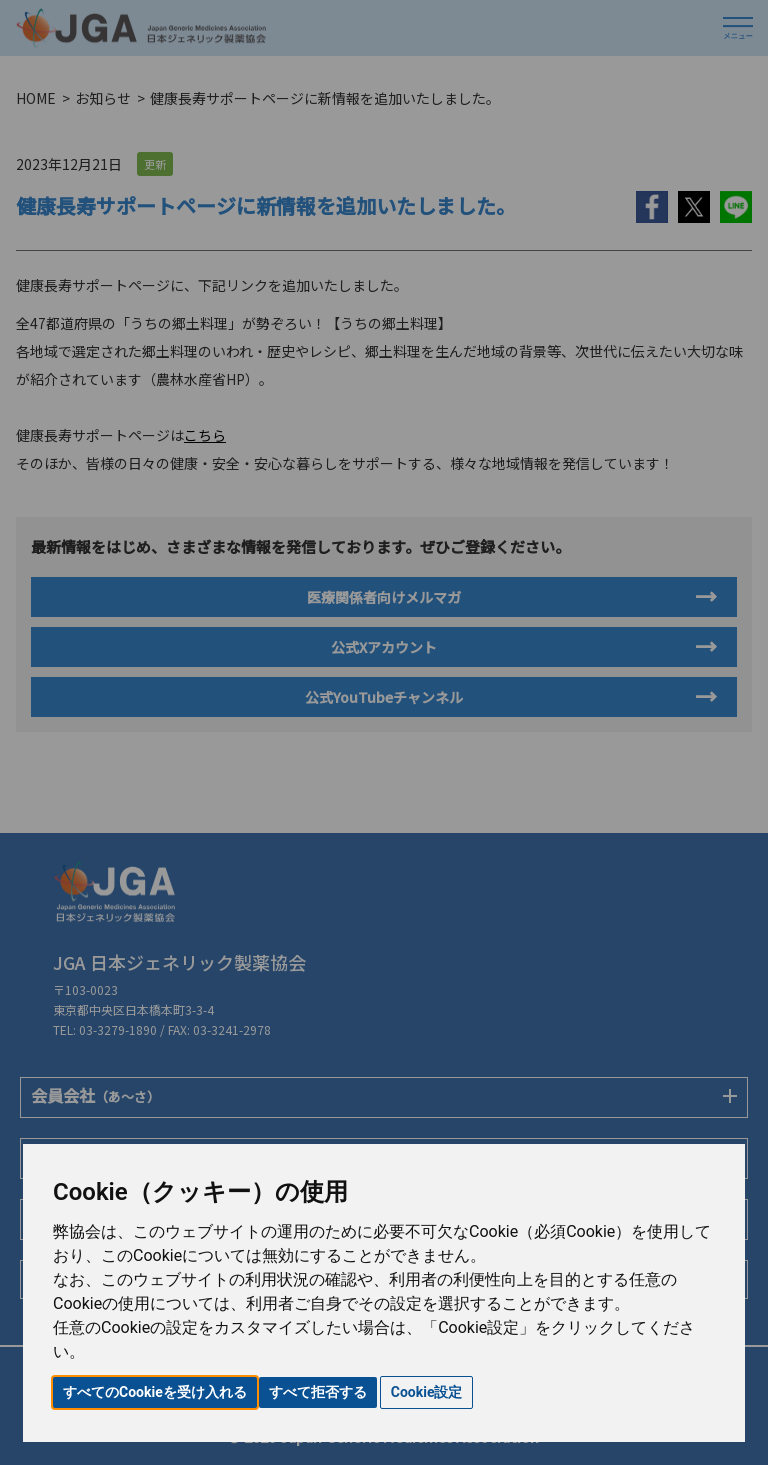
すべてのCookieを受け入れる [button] (155, 1392)
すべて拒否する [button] (318, 1392)
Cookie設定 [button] (427, 1392)
